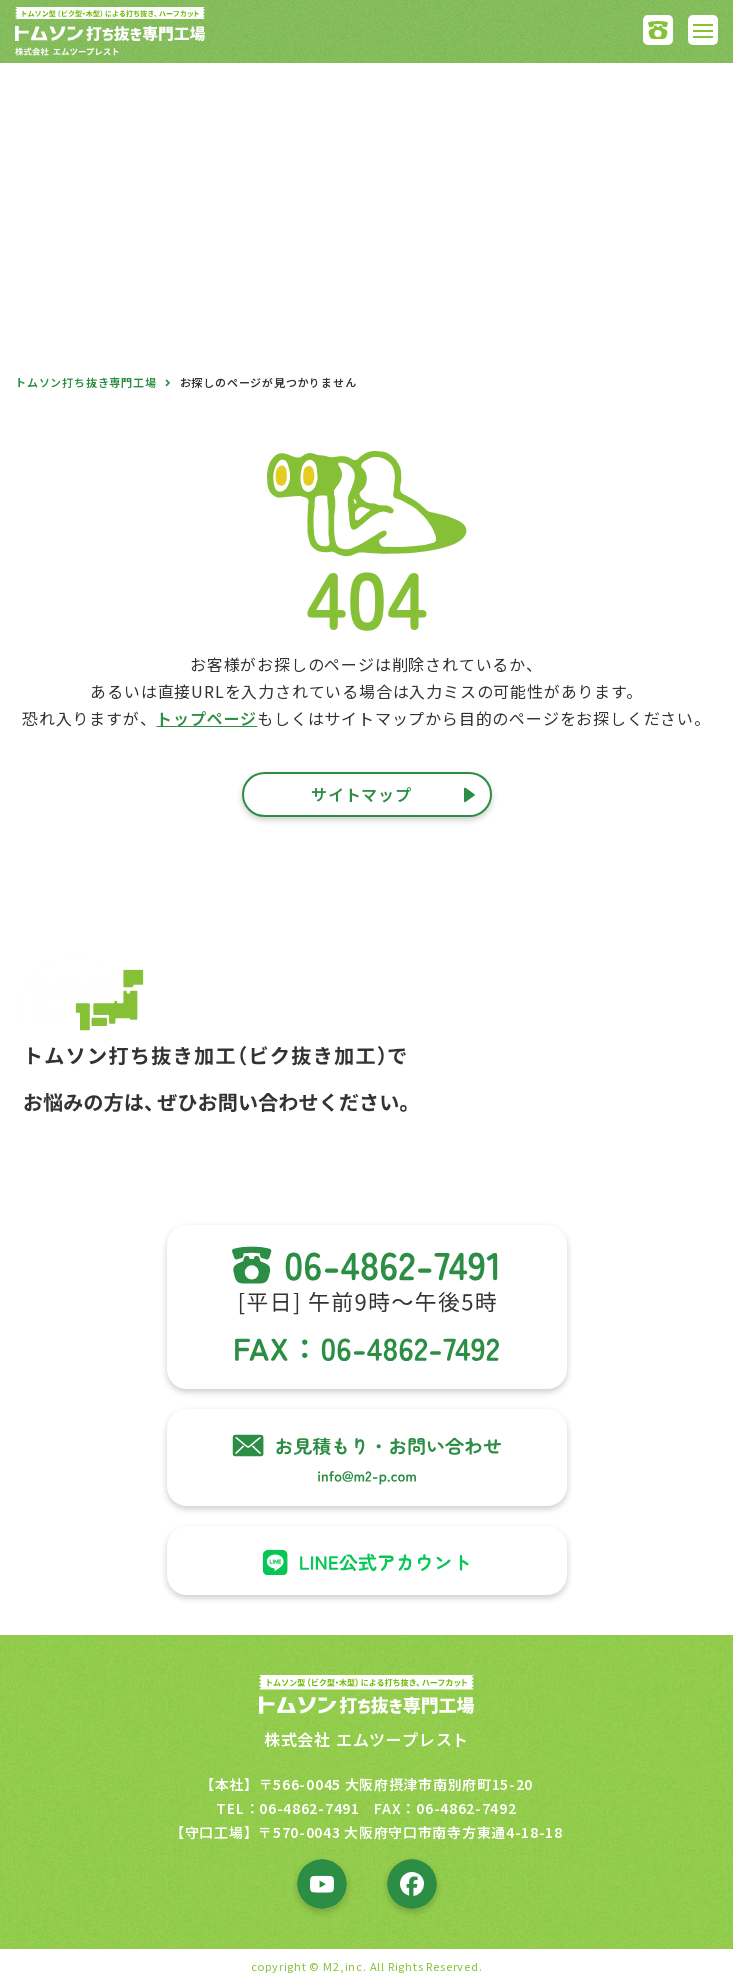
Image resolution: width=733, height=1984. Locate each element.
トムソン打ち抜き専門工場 (86, 382)
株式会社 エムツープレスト (366, 1739)
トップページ (206, 718)
